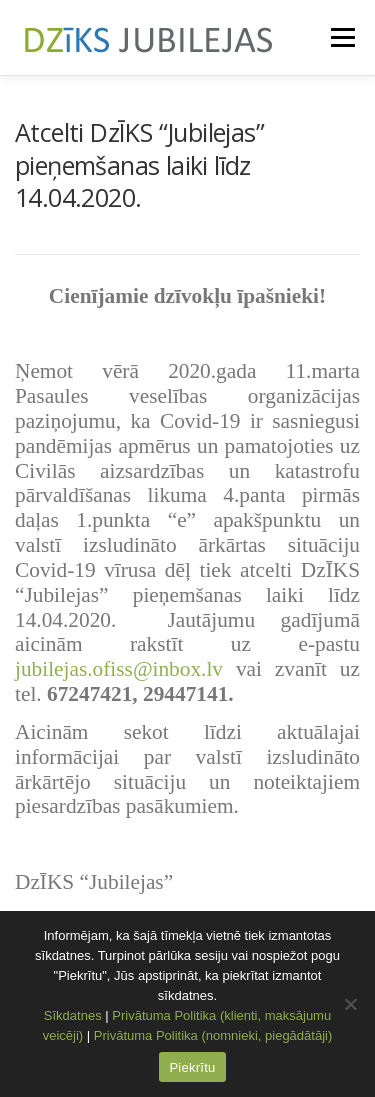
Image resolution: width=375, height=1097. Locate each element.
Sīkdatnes (73, 1015)
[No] (350, 1004)
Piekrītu (192, 1067)
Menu (341, 37)
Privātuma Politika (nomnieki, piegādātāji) (213, 1035)
